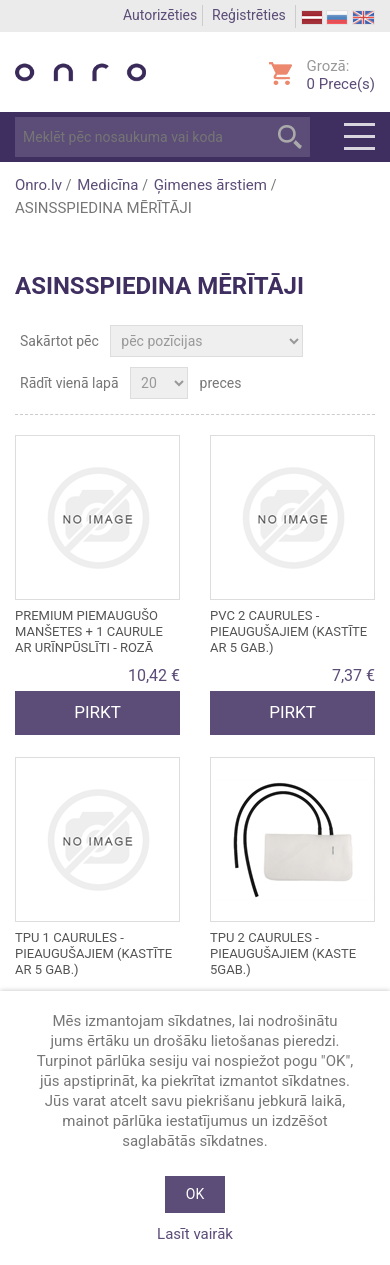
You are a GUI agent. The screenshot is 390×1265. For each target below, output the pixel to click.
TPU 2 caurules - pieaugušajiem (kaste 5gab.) (283, 953)
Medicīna (107, 185)
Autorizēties (160, 15)
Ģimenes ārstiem (210, 185)
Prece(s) (341, 84)
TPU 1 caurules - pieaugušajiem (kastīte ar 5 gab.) (93, 953)
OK (195, 1194)
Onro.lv (38, 185)
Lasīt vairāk (195, 1234)
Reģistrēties (249, 15)
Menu (359, 137)
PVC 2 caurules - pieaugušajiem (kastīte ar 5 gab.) (288, 631)
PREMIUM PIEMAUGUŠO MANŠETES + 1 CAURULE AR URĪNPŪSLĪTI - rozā (89, 631)
